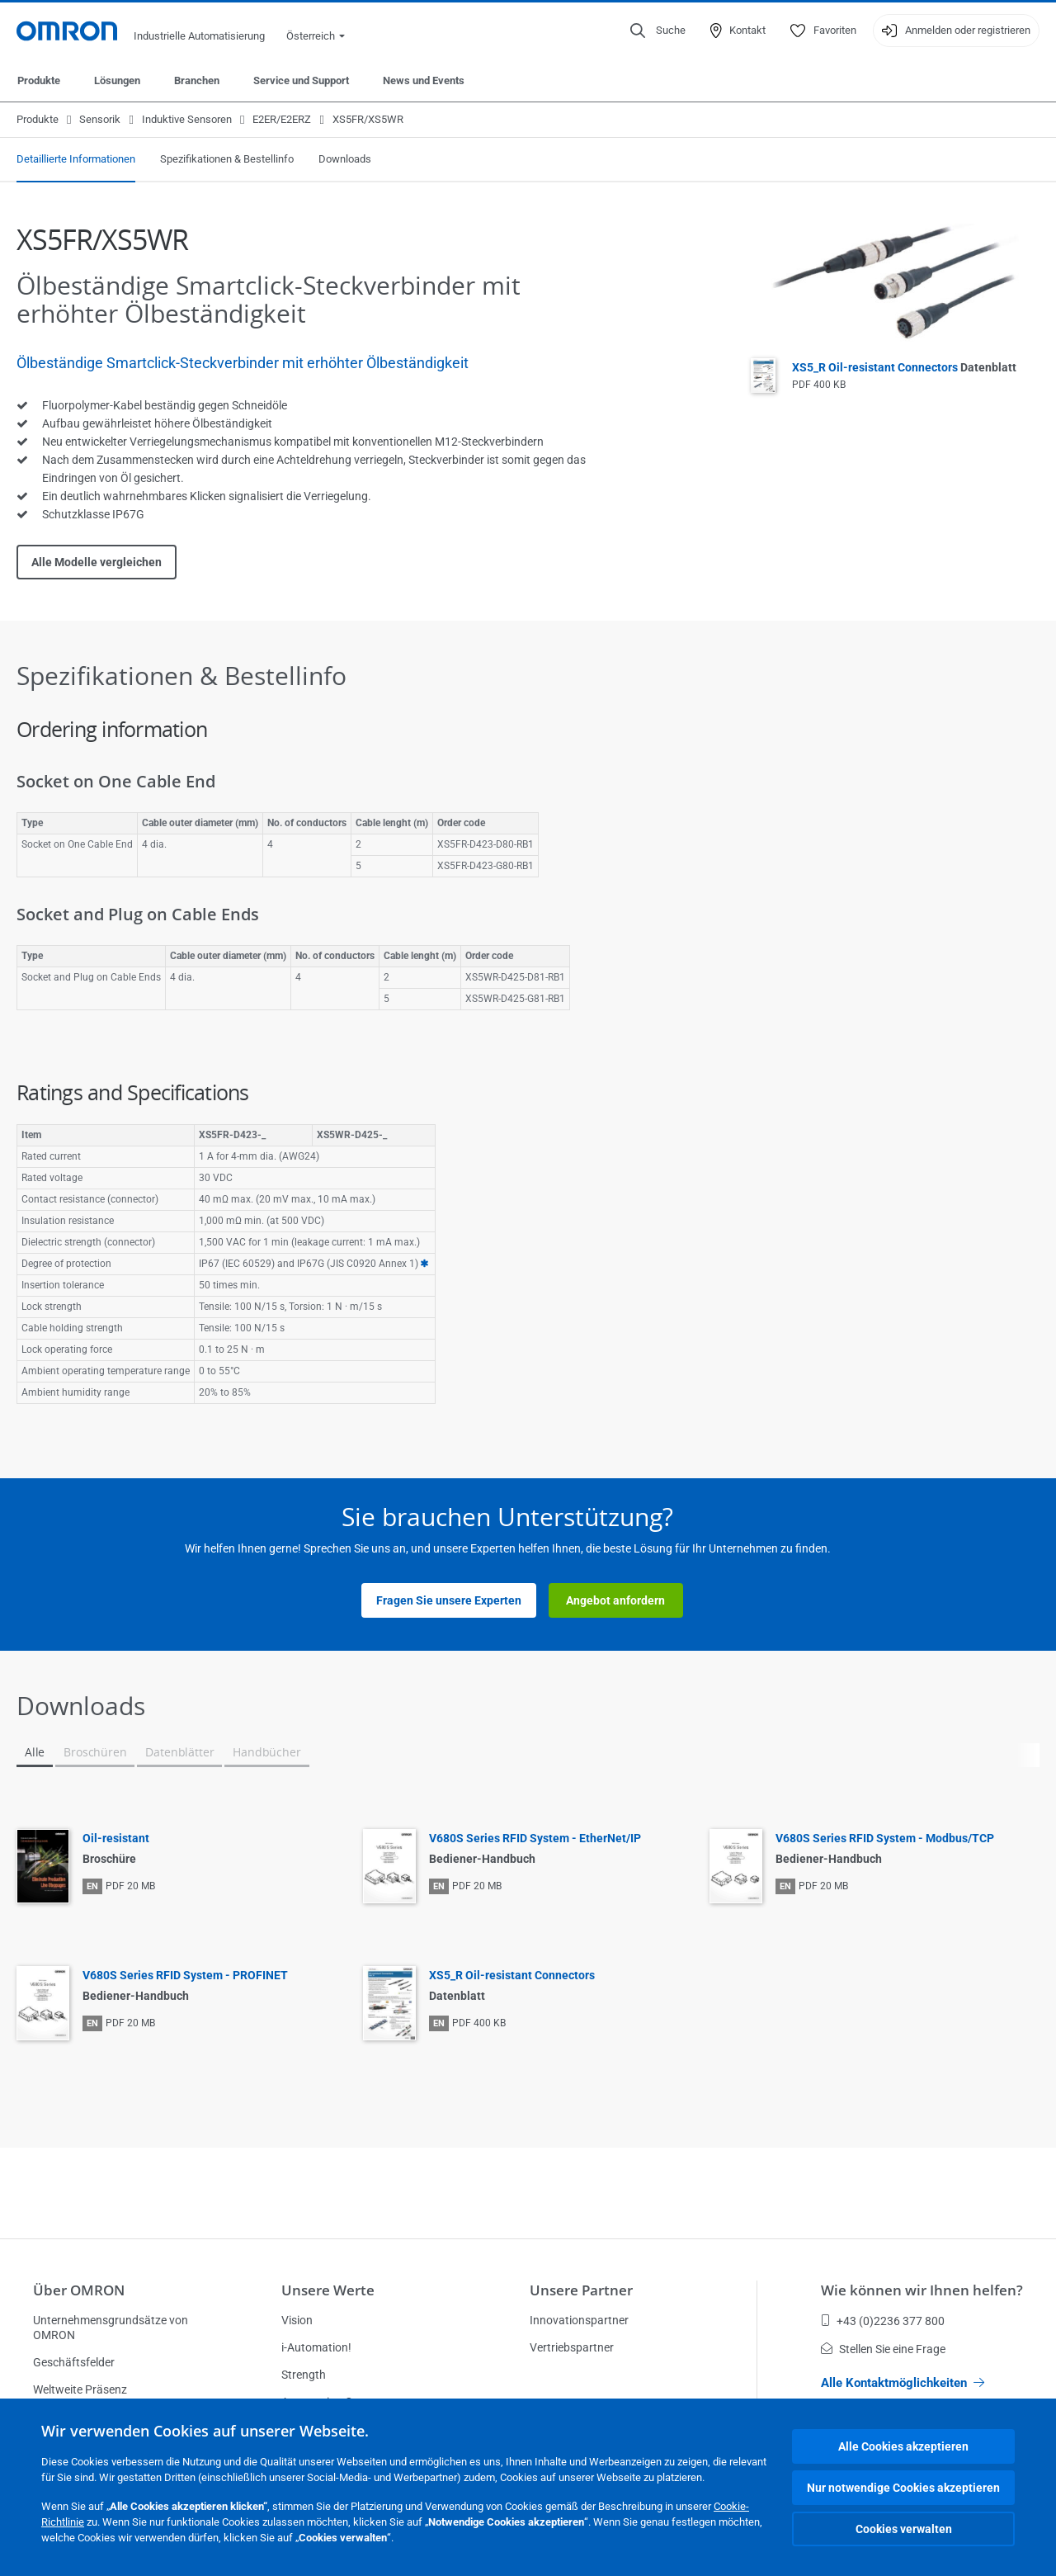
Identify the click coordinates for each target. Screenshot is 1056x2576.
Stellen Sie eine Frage (883, 2349)
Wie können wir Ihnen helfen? (922, 2290)
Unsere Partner (581, 2290)
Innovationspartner (579, 2320)
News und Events (423, 80)
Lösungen (117, 80)
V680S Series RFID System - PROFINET (185, 1975)
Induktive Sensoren (187, 119)
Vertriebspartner (572, 2347)
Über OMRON (79, 2290)
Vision (297, 2320)
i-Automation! (316, 2347)
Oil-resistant (115, 1838)
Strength (303, 2374)
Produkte (38, 80)
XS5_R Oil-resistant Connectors (904, 367)
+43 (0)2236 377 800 (883, 2321)
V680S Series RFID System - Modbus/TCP (885, 1838)
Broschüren (95, 1752)
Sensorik (99, 119)
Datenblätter (179, 1752)
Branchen (196, 80)
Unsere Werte (328, 2290)
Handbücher (266, 1752)
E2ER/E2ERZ (281, 119)
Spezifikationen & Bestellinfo (227, 159)
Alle (35, 1752)
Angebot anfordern (615, 1600)
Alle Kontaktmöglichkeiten (902, 2382)
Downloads (344, 159)
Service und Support (301, 80)
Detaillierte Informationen (75, 159)
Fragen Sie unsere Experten (448, 1600)
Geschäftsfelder (74, 2362)
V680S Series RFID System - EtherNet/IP (535, 1838)
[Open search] (658, 30)
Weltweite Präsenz (80, 2389)
